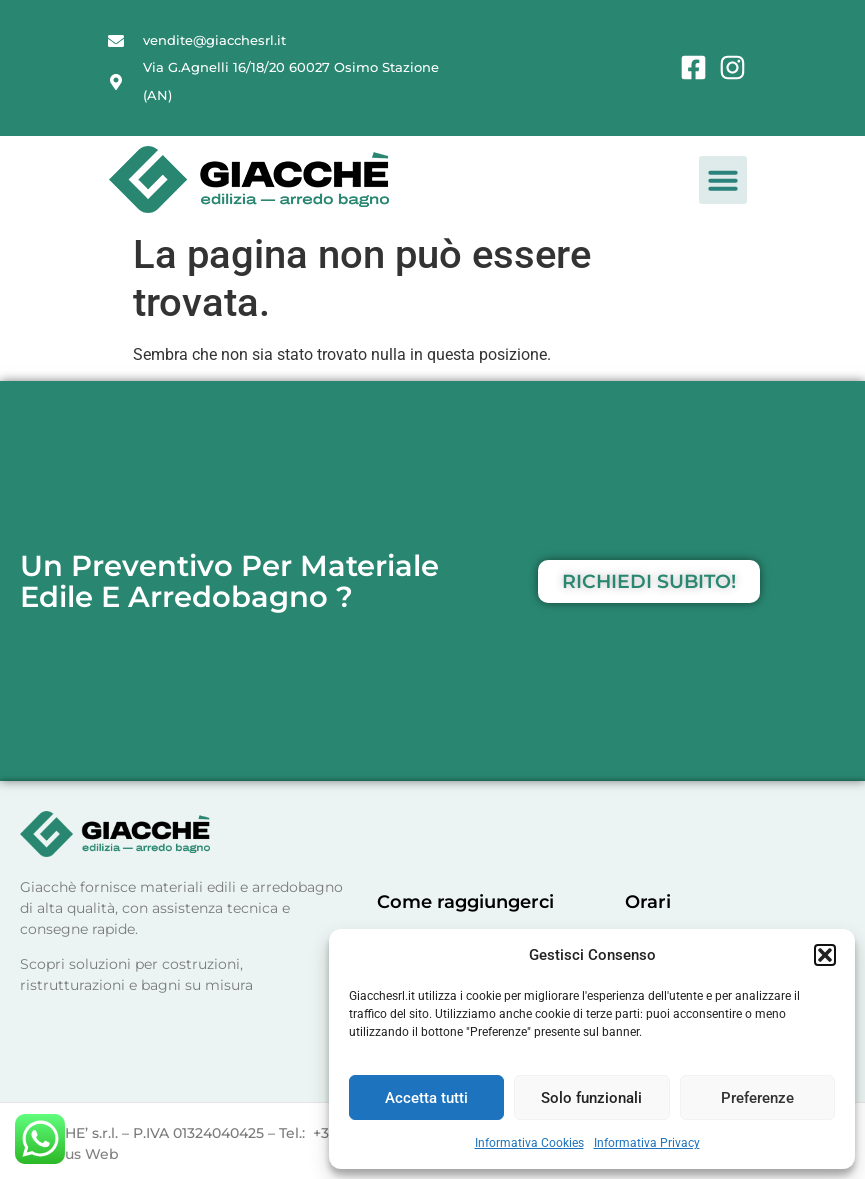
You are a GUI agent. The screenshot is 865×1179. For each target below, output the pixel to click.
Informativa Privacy (647, 1143)
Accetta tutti (426, 1098)
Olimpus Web (69, 1154)
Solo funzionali (591, 1098)
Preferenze (757, 1098)
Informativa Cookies (529, 1143)
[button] (825, 955)
